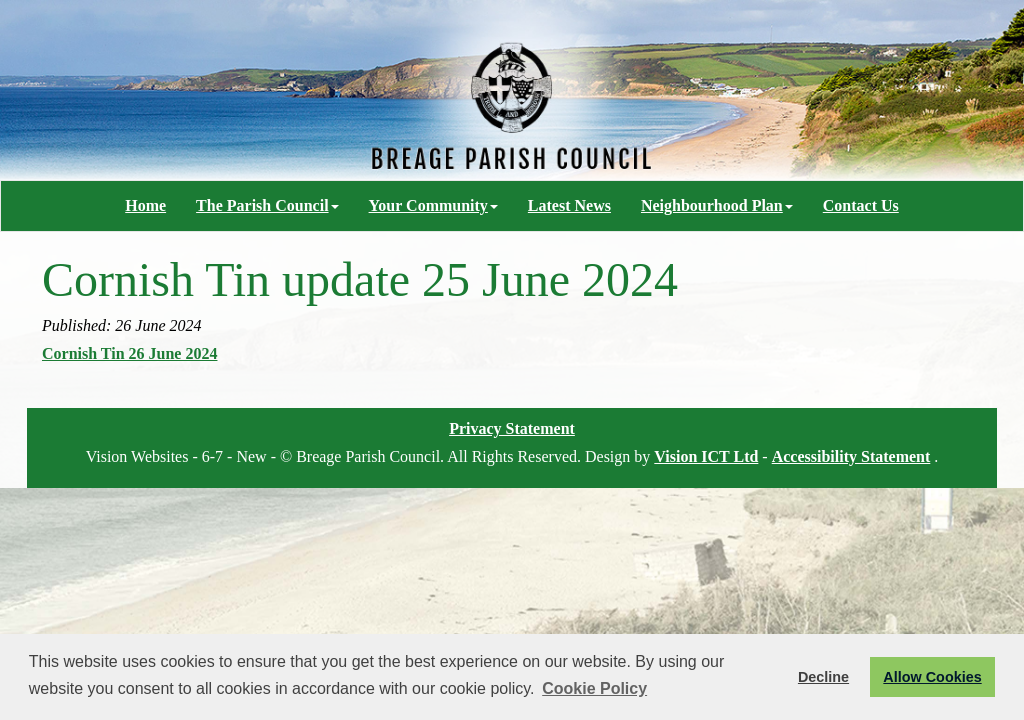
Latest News (569, 205)
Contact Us (861, 205)
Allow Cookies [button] (932, 677)
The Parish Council (267, 205)
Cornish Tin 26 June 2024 (129, 353)
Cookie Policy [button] (594, 688)
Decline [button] (823, 677)
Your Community (433, 205)
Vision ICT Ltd (706, 456)
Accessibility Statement (851, 456)
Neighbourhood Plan (717, 205)
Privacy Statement (512, 428)
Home (145, 205)
